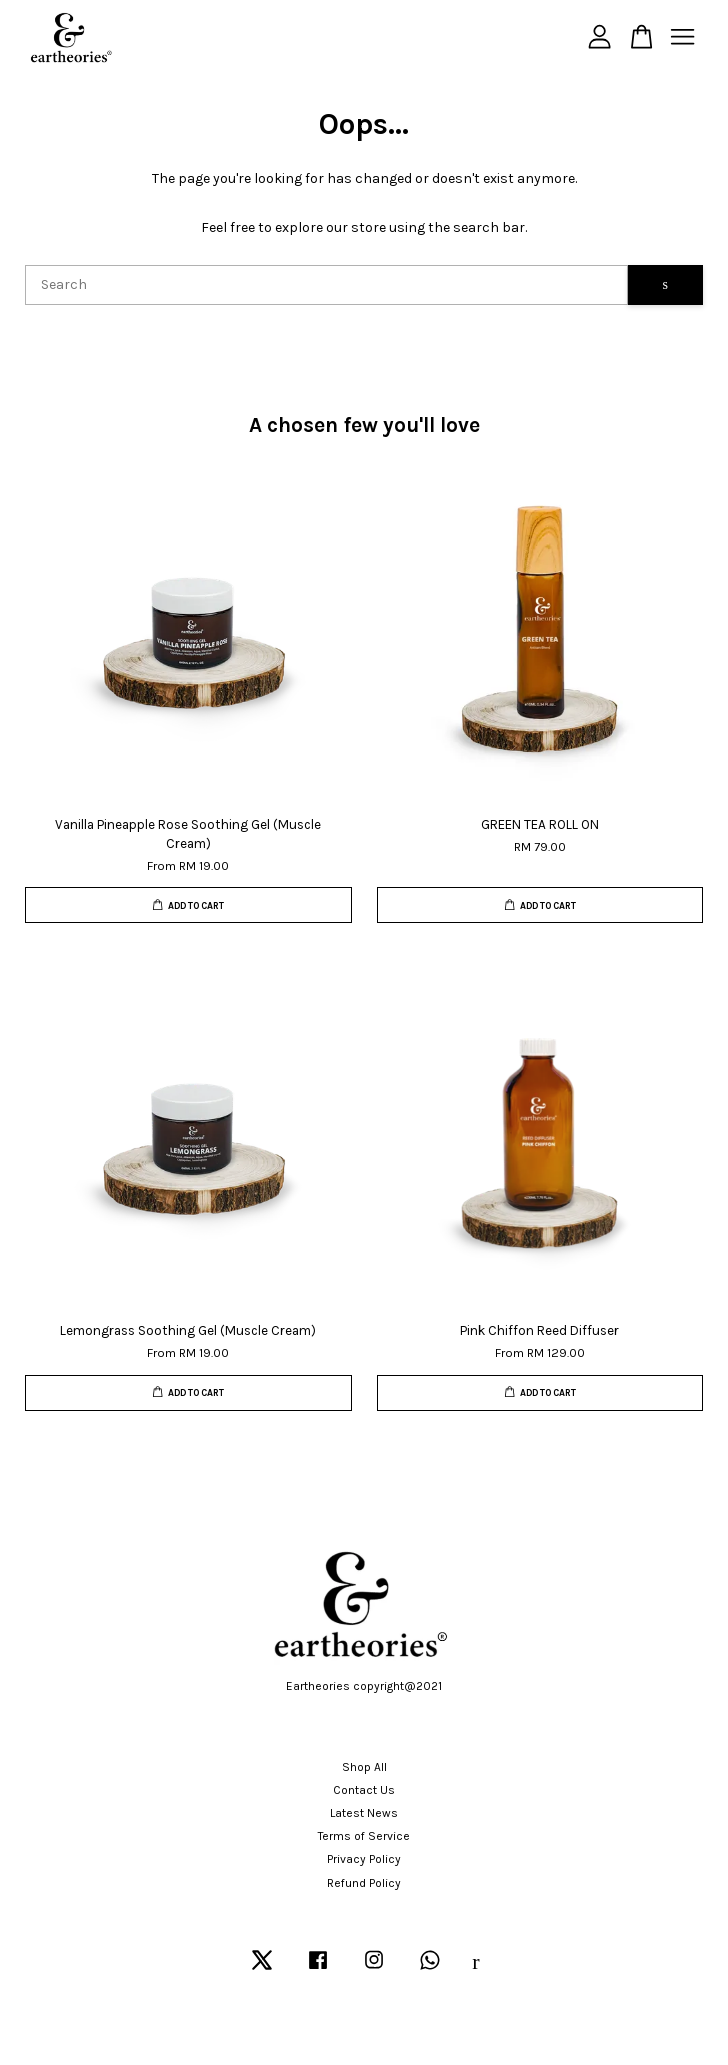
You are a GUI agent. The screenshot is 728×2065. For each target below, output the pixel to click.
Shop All (364, 1767)
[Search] (326, 285)
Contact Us (364, 1790)
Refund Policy (364, 1883)
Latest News (364, 1813)
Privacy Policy (364, 1859)
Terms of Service (364, 1836)
